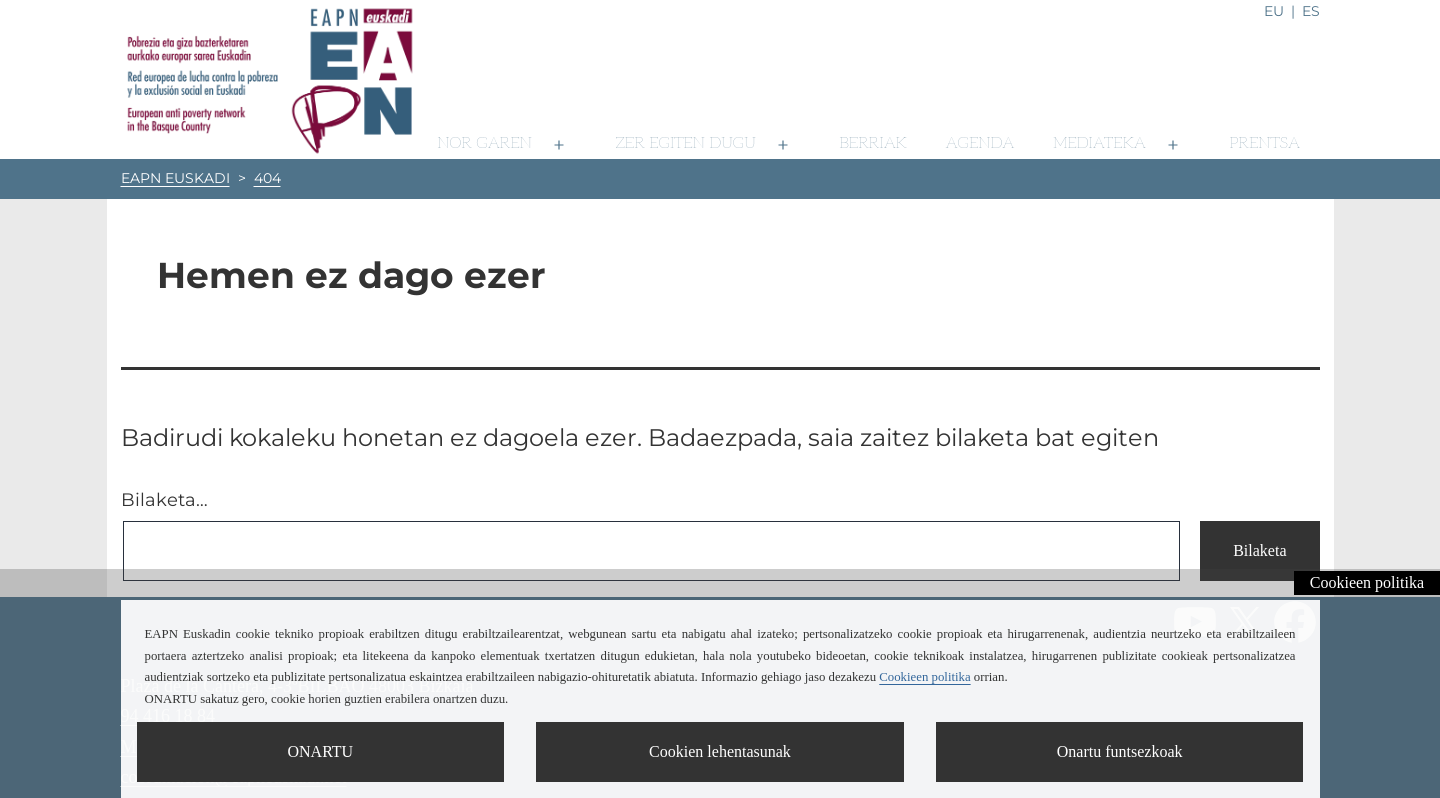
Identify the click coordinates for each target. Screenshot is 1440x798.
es (1311, 11)
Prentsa (1264, 143)
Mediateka (1099, 143)
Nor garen (484, 143)
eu (1274, 11)
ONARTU (320, 751)
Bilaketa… (164, 500)
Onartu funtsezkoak (1120, 751)
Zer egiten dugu (686, 143)
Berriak (873, 143)
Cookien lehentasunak (720, 751)
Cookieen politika (1367, 582)
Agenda (980, 143)
